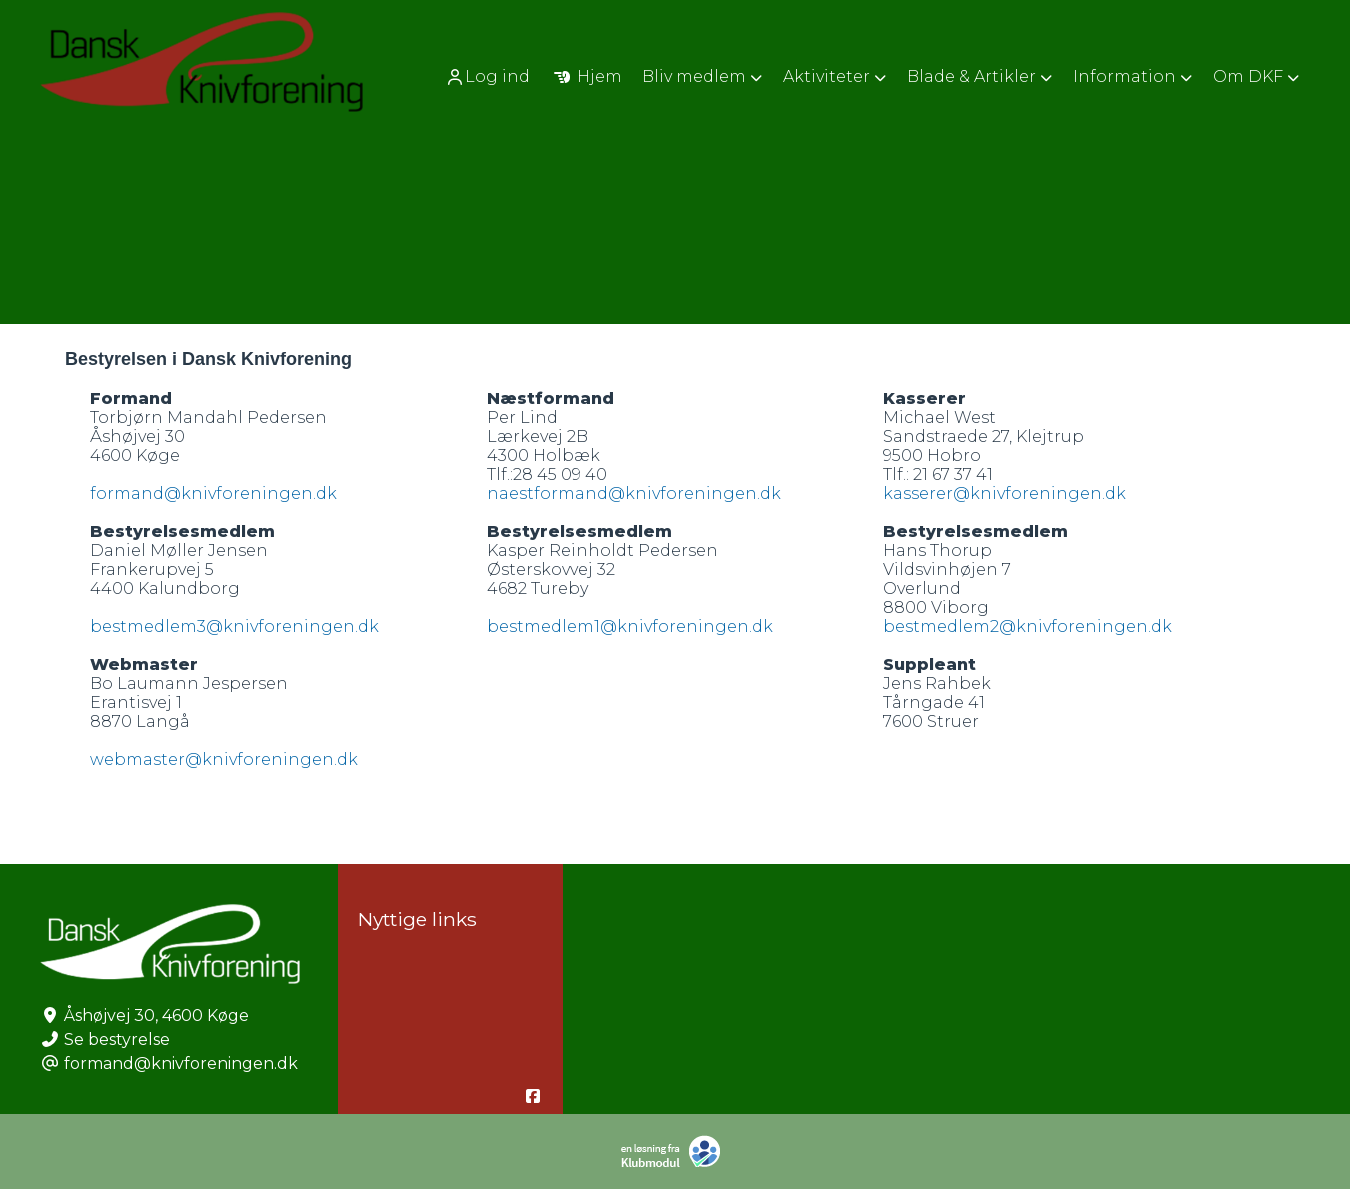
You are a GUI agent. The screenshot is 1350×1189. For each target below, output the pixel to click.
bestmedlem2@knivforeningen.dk (1027, 626)
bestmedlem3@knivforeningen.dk (234, 626)
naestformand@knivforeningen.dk (634, 493)
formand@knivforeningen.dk (213, 493)
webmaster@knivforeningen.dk (224, 759)
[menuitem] (489, 76)
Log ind (487, 77)
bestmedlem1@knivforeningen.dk (630, 626)
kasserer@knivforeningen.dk (1004, 493)
